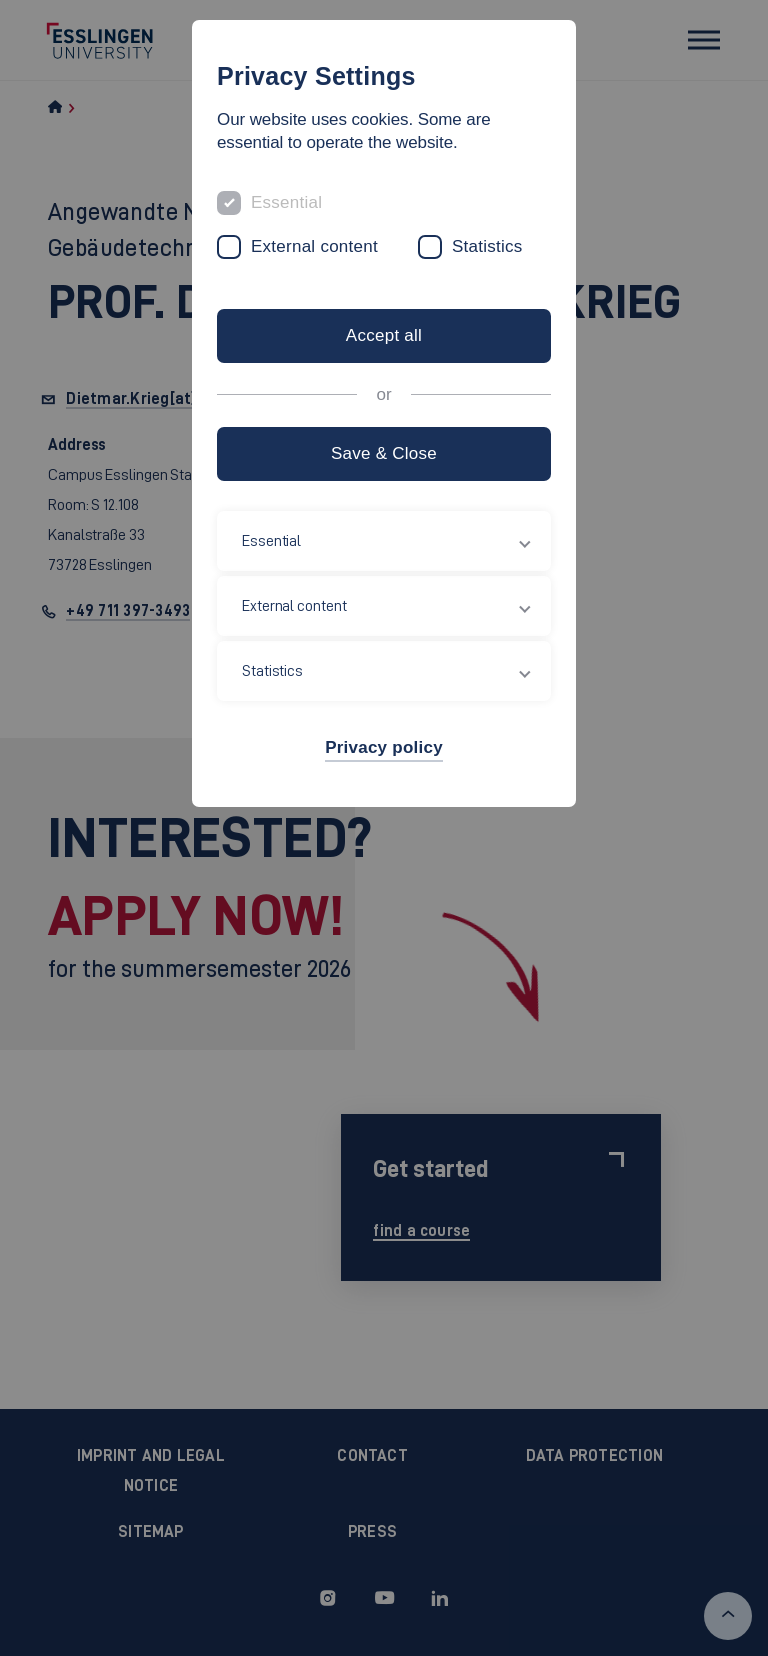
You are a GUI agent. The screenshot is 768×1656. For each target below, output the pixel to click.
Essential (286, 202)
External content (314, 246)
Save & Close (384, 453)
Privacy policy (384, 747)
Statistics (487, 246)
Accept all (384, 335)
